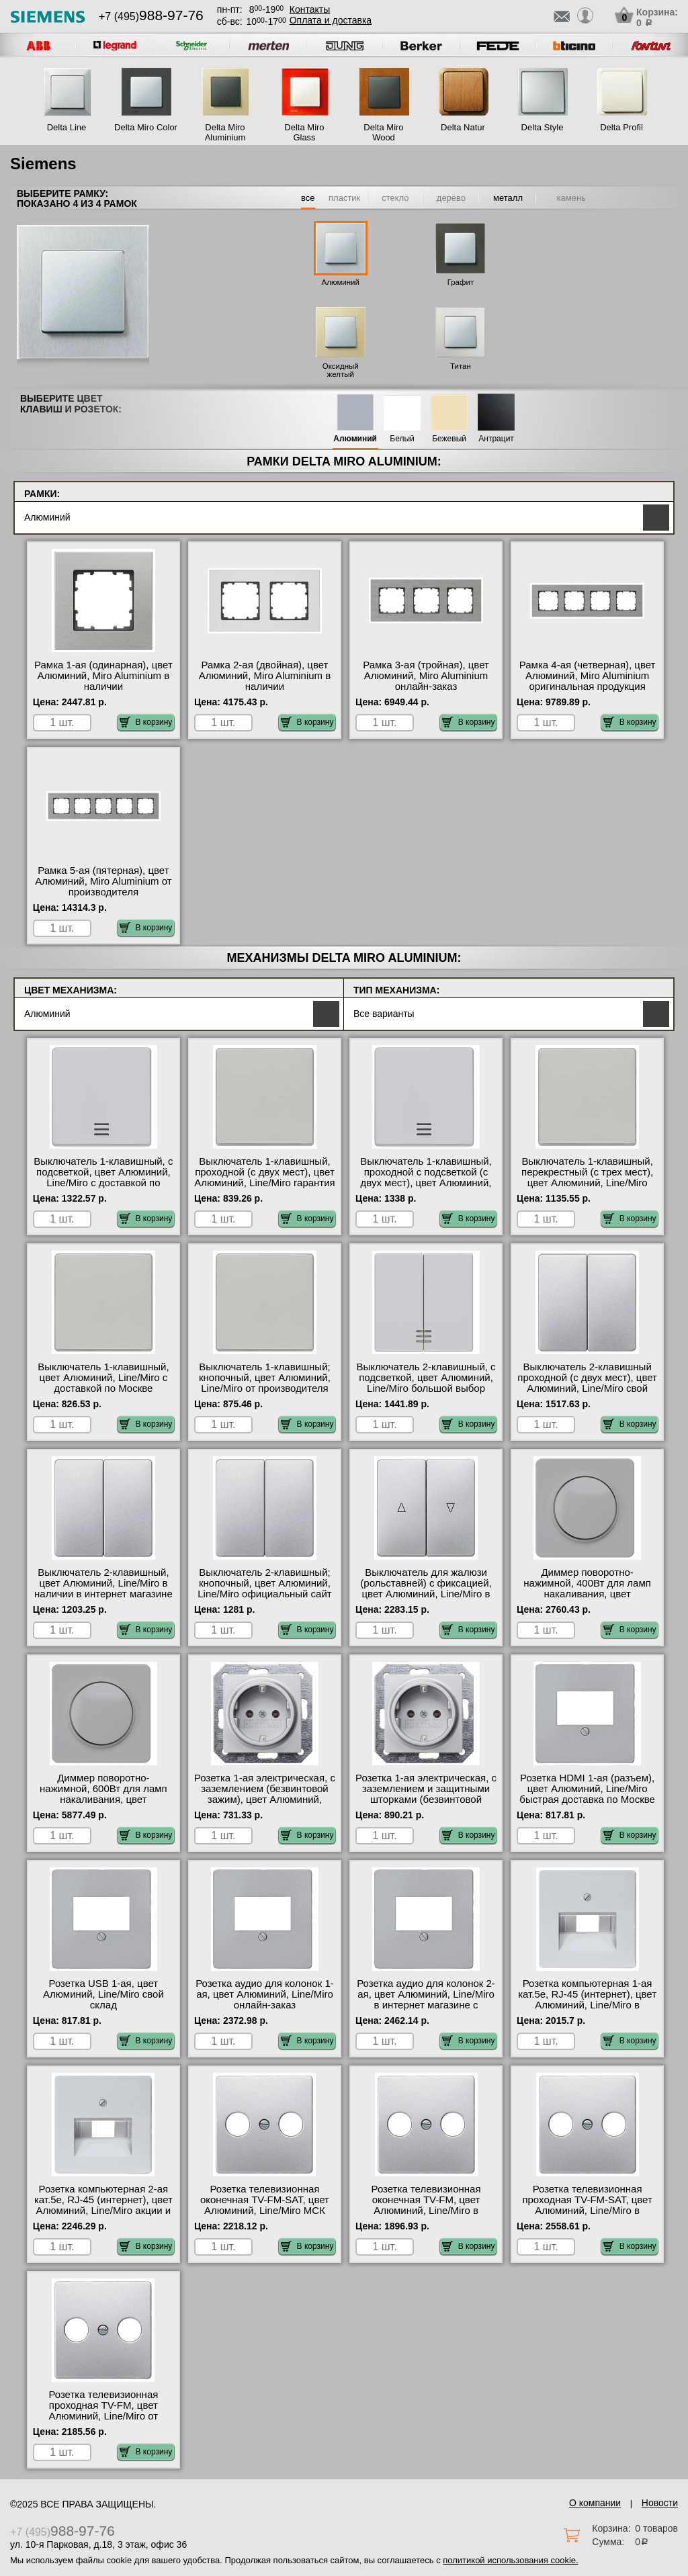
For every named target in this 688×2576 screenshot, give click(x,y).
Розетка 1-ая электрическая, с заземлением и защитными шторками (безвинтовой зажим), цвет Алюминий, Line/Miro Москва (426, 1799)
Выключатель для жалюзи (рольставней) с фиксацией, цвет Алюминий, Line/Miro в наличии (425, 1588)
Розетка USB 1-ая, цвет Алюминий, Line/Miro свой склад (103, 1994)
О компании (595, 2502)
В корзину (146, 722)
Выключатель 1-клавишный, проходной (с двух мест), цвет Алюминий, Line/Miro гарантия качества (264, 1177)
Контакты (310, 9)
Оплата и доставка (331, 20)
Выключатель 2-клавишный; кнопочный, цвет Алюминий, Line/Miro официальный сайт (265, 1583)
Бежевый (449, 439)
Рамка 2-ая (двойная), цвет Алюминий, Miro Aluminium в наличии (265, 676)
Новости (660, 2502)
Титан (460, 366)
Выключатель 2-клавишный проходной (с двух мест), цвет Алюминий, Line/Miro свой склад (587, 1383)
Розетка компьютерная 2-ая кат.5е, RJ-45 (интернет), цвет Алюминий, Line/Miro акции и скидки (103, 2205)
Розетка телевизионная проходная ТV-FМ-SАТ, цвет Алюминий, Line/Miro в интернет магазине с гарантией (587, 2210)
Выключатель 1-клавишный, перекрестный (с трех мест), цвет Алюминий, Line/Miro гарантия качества (587, 1177)
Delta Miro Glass (304, 132)
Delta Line (67, 127)
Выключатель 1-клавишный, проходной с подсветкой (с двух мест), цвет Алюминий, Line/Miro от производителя (425, 1177)
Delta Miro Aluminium (225, 132)
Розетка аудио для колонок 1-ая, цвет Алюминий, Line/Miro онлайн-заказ (265, 1994)
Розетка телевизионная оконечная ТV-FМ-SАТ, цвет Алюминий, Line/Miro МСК (264, 2200)
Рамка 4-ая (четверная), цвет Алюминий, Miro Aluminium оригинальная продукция (587, 676)
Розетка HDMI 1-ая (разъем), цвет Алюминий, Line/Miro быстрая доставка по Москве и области (587, 1794)
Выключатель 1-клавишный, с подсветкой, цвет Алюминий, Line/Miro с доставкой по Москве (103, 1177)
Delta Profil (621, 127)
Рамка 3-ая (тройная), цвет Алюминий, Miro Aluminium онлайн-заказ (426, 676)
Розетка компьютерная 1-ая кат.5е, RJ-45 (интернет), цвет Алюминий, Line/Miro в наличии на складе (587, 1999)
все (308, 198)
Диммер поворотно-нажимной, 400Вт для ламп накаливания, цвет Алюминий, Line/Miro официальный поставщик (587, 1594)
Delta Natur (463, 127)
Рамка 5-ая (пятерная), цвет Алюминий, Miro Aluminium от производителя (103, 881)
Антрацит (496, 439)
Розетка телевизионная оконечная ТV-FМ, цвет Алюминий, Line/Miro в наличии (426, 2205)
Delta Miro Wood (383, 132)
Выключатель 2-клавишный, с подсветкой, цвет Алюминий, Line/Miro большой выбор (425, 1378)
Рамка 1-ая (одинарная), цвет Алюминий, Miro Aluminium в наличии (103, 676)
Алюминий (340, 282)
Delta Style (542, 127)
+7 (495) (151, 16)
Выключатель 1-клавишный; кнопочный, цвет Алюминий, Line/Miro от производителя (265, 1378)
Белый (402, 439)
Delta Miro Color (145, 127)
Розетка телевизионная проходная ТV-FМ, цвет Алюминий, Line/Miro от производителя (103, 2410)
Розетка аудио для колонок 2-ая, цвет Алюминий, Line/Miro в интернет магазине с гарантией (426, 1999)
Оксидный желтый (340, 370)
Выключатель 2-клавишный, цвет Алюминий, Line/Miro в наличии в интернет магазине (103, 1583)
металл (508, 198)
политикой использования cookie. (510, 2560)
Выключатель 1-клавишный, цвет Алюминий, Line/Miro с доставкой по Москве (103, 1378)
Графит (460, 282)
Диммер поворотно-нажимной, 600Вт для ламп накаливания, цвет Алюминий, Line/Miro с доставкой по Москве (103, 1799)
